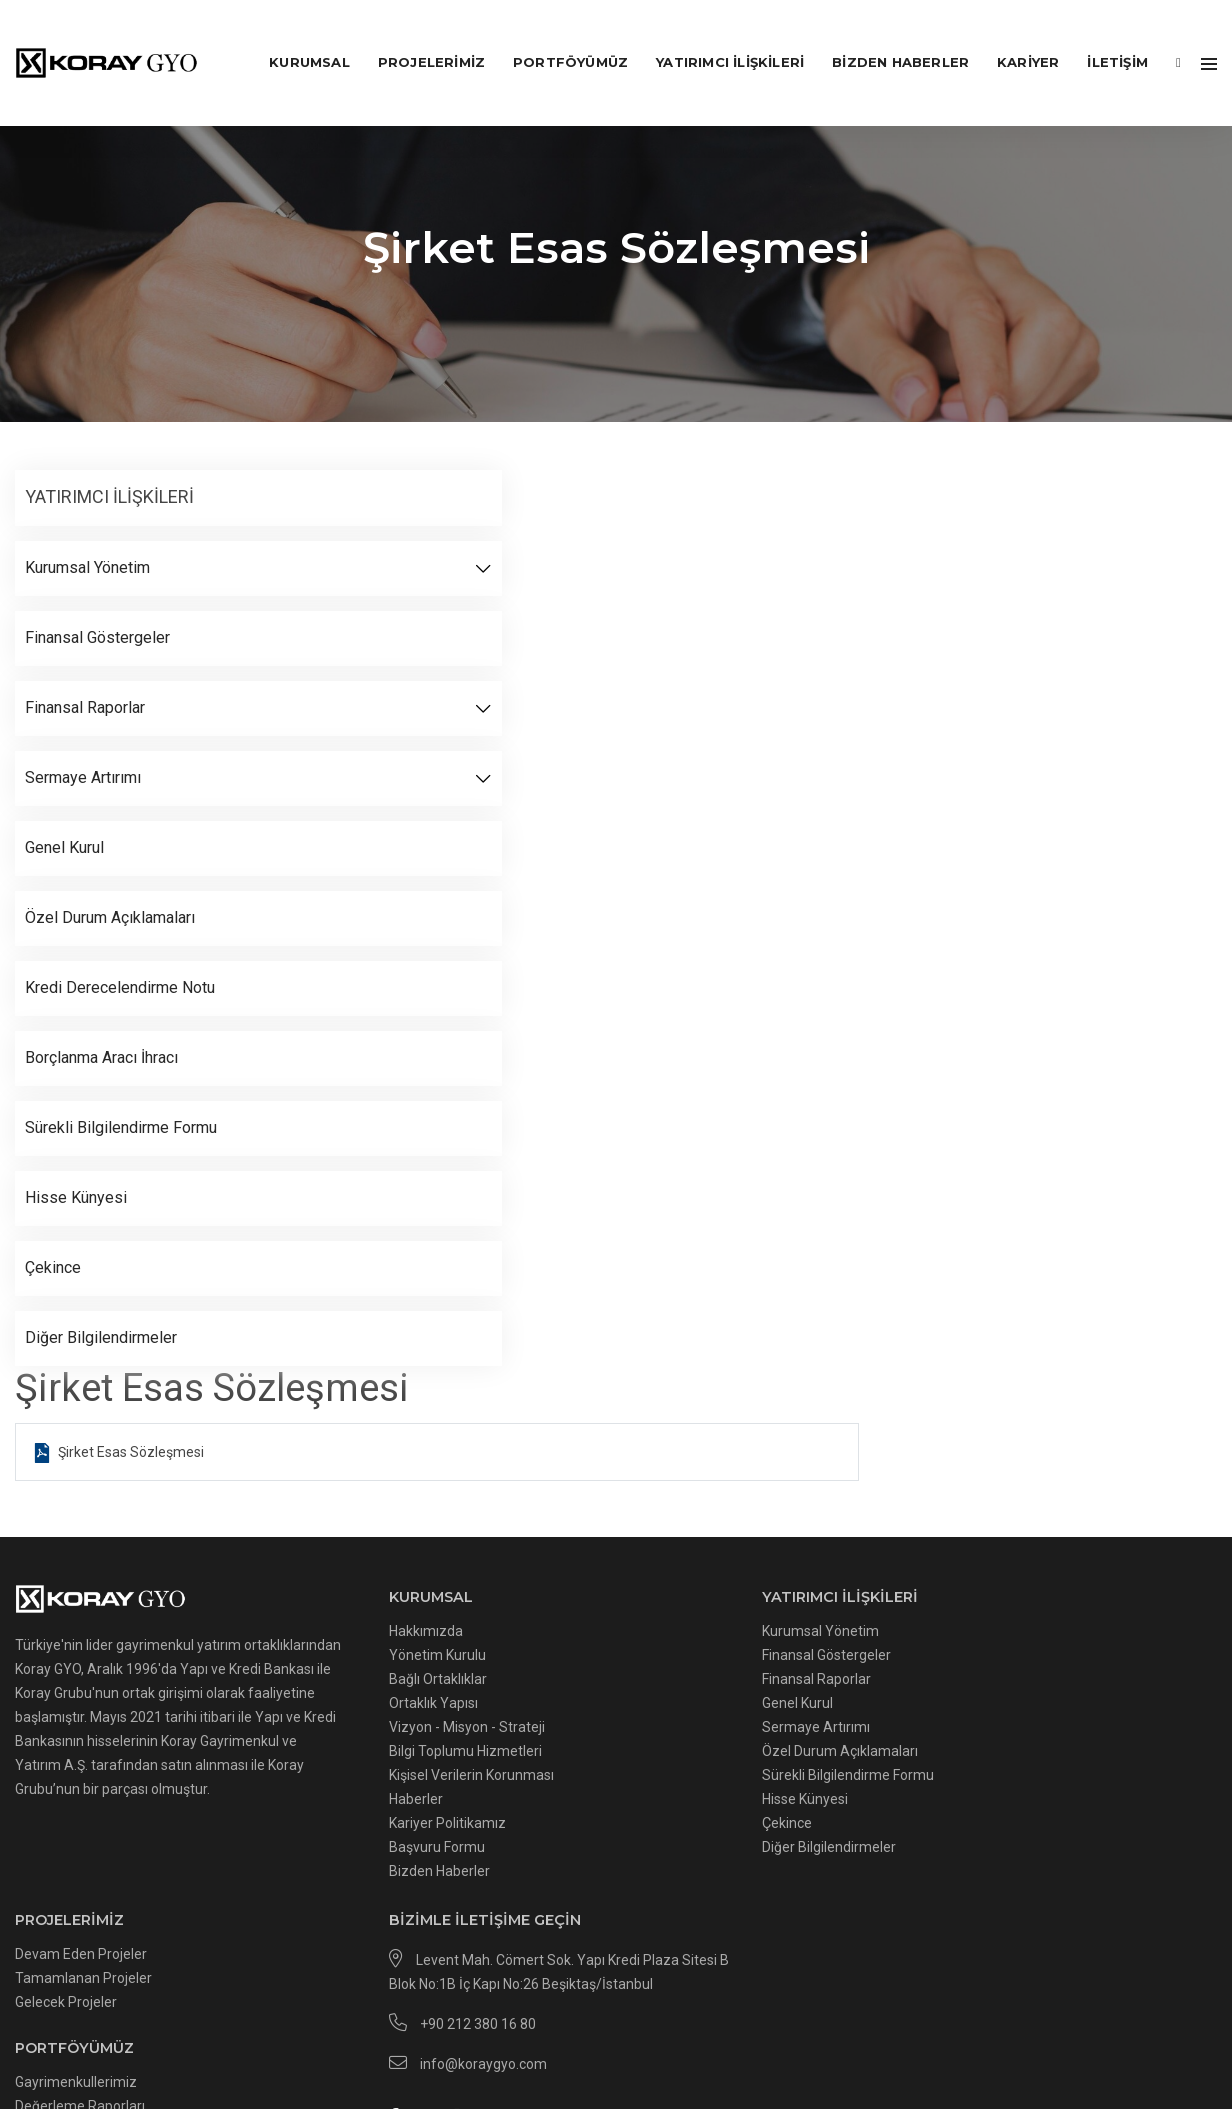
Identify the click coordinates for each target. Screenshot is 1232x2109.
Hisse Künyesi (551, 1778)
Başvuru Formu (309, 1826)
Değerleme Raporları (819, 1765)
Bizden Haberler (884, 36)
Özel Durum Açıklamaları (586, 1730)
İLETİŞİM (1101, 36)
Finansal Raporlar (562, 1658)
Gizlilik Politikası (662, 2027)
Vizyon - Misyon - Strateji (339, 1706)
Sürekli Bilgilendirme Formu (594, 1754)
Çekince (533, 1802)
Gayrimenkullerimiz (815, 1741)
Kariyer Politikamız (319, 1802)
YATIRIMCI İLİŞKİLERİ (714, 36)
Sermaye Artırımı (562, 1706)
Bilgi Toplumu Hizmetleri (337, 1730)
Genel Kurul (543, 1682)
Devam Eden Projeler (820, 1610)
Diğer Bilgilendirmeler (575, 1826)
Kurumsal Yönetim (566, 1610)
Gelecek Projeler (805, 1658)
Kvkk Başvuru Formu (1011, 2027)
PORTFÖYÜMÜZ (554, 36)
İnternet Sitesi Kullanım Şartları (829, 2027)
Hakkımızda (298, 1610)
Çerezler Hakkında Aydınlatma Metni (273, 2027)
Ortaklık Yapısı (305, 1682)
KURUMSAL (293, 36)
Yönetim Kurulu (309, 1634)
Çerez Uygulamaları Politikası (500, 2027)
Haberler (288, 1778)
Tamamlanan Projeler (822, 1634)
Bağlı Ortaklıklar (310, 1658)
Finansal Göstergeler (572, 1634)
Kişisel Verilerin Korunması (343, 1754)
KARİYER (1012, 36)
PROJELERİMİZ (415, 36)
